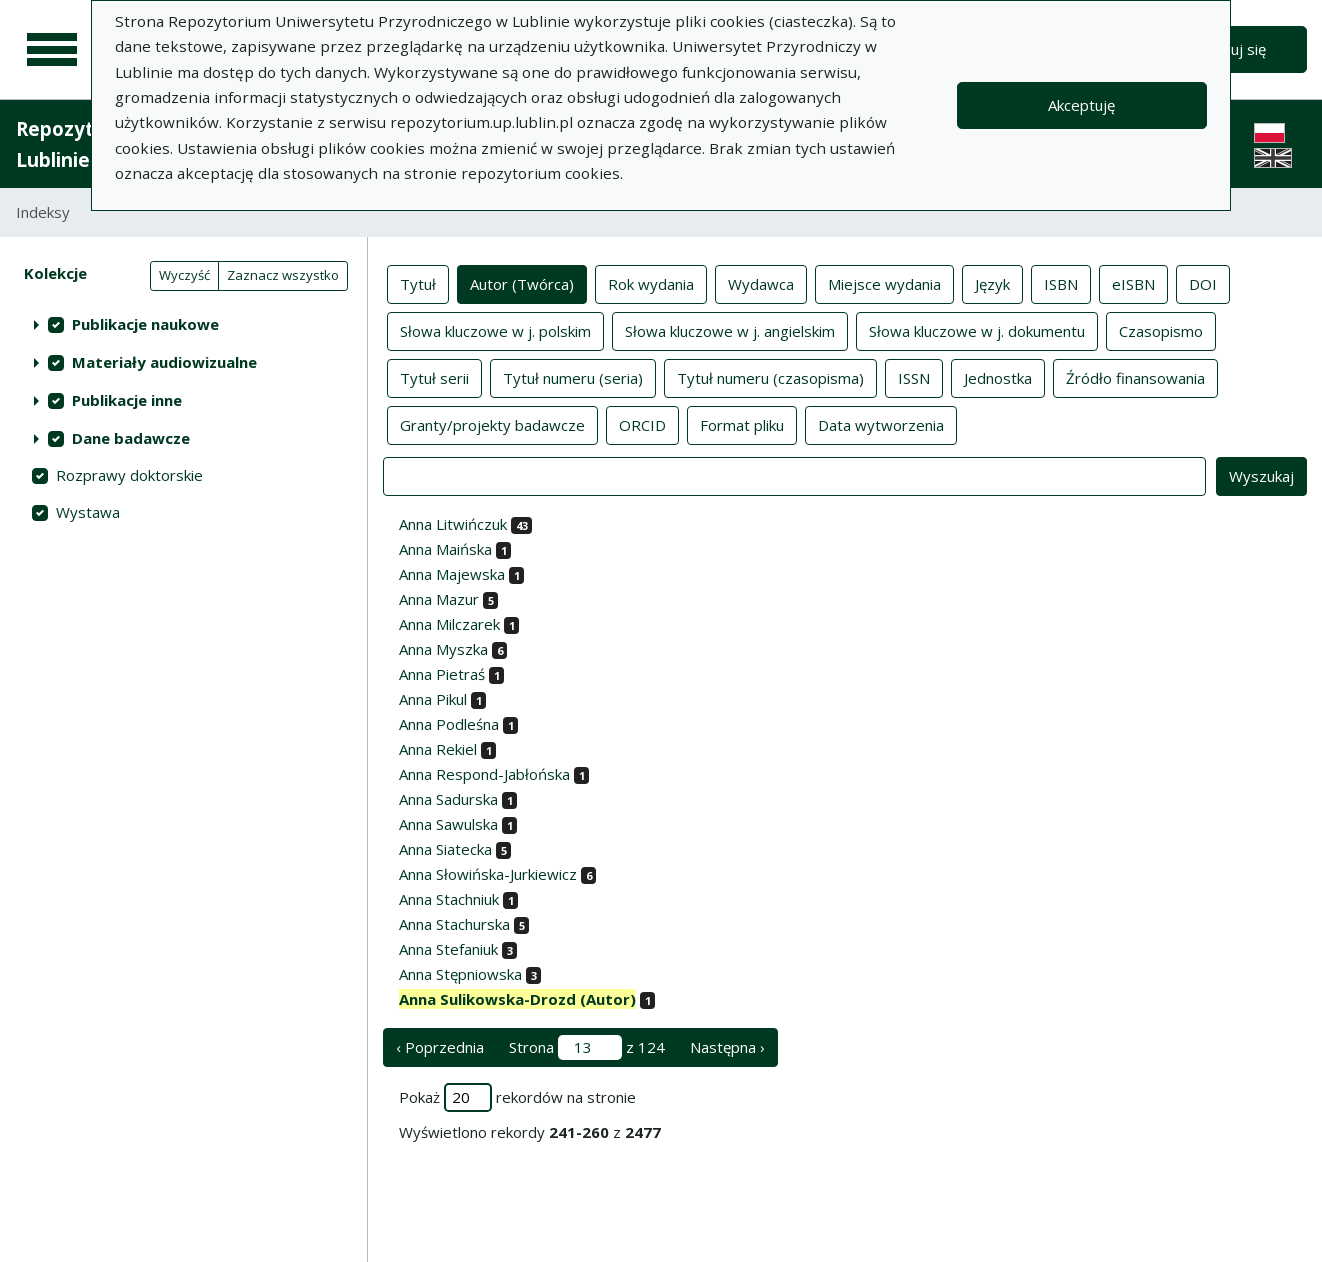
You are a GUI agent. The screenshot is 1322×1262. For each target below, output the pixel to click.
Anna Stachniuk (449, 899)
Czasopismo (1161, 330)
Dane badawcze (131, 438)
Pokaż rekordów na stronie (517, 1097)
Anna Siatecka (445, 849)
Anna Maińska (445, 549)
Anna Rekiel (438, 749)
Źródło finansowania (1135, 377)
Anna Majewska (452, 574)
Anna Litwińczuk (453, 524)
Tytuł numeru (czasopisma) (770, 377)
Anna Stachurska (454, 924)
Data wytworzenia (881, 424)
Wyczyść (184, 275)
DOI (1203, 283)
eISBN (1133, 283)
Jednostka (998, 377)
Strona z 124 (587, 1047)
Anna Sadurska (448, 799)
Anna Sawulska (448, 824)
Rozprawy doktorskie (129, 475)
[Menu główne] (52, 50)
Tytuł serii (434, 377)
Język (992, 283)
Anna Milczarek (449, 624)
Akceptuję (1081, 105)
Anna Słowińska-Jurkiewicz (488, 874)
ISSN (914, 377)
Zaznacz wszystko (283, 275)
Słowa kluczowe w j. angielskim (730, 330)
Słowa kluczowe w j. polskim (495, 330)
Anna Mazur (439, 599)
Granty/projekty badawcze (492, 424)
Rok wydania (651, 283)
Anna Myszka (443, 649)
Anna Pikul (433, 699)
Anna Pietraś (442, 674)
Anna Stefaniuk (448, 949)
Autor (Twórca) (522, 283)
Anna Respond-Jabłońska (484, 774)
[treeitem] (183, 324)
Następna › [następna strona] (727, 1047)
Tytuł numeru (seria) (573, 377)
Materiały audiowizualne (164, 362)
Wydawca (761, 283)
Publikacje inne (127, 400)
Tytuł (418, 283)
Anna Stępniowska (460, 974)
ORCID (642, 424)
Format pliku (742, 424)
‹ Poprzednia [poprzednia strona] (440, 1047)
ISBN (1061, 283)
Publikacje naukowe (145, 324)
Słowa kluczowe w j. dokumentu (977, 330)
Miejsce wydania (884, 283)
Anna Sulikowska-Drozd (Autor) (517, 999)
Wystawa (88, 512)
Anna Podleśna (449, 724)
